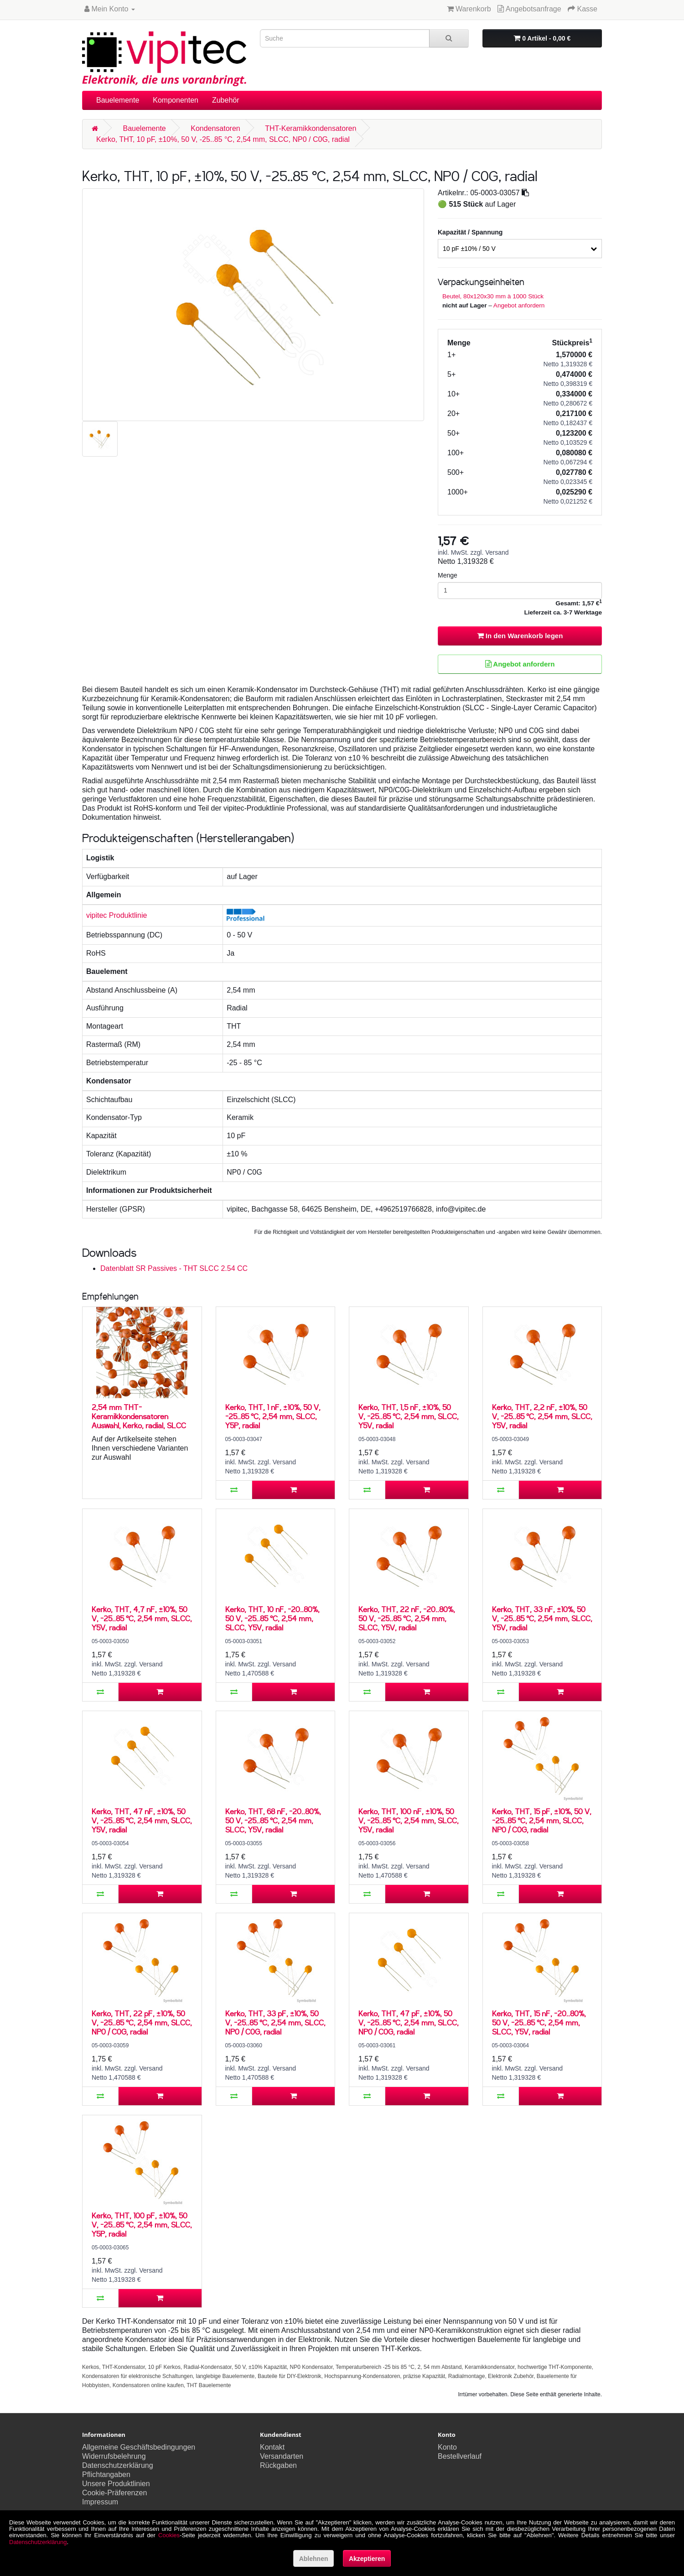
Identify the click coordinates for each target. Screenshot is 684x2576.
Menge (447, 575)
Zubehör (225, 100)
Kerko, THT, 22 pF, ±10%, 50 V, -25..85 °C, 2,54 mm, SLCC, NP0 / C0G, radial (142, 2022)
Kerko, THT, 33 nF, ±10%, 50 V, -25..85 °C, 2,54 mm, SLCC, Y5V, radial (542, 1618)
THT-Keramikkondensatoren (310, 128)
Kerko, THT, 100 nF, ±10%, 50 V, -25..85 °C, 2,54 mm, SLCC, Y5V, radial (408, 1820)
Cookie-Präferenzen (114, 2493)
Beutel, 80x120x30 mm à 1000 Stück (493, 296)
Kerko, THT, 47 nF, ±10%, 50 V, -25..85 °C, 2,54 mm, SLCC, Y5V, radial (142, 1820)
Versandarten (281, 2456)
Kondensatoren (215, 128)
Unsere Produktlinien (116, 2484)
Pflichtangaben (106, 2474)
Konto (447, 2447)
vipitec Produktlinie (116, 915)
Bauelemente (117, 100)
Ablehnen (313, 2558)
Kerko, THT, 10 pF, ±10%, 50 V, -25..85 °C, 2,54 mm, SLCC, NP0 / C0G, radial (223, 139)
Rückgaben (278, 2465)
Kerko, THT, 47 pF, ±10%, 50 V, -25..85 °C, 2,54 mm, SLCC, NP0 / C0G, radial (408, 2022)
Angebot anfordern (519, 305)
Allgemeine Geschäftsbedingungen (138, 2447)
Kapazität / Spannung (470, 232)
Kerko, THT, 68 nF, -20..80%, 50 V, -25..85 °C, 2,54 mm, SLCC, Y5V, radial (273, 1820)
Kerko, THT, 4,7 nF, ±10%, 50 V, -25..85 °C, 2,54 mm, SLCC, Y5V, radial (142, 1618)
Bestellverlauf (460, 2456)
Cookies (169, 2535)
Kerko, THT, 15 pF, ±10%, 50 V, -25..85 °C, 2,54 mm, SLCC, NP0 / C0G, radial (541, 1820)
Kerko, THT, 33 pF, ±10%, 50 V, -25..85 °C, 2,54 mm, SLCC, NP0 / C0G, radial (275, 2022)
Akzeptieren (367, 2558)
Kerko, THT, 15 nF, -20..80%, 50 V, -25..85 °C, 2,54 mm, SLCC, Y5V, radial (539, 2022)
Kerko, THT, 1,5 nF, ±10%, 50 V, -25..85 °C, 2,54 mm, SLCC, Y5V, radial (408, 1416)
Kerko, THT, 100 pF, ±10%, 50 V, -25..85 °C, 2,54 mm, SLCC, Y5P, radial (142, 2224)
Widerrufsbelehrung (114, 2456)
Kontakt (272, 2447)
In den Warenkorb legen (520, 636)
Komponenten (175, 100)
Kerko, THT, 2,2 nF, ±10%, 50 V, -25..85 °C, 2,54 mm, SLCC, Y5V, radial (542, 1416)
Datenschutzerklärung (117, 2465)
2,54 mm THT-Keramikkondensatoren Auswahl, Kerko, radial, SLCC (139, 1416)
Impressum (100, 2502)
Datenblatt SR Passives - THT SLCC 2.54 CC (174, 1268)
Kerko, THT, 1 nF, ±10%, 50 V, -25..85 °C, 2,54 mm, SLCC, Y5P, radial (273, 1416)
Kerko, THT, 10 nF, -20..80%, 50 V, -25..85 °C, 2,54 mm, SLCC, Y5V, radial (272, 1618)
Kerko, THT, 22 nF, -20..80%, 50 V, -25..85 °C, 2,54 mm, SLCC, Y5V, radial (406, 1618)
